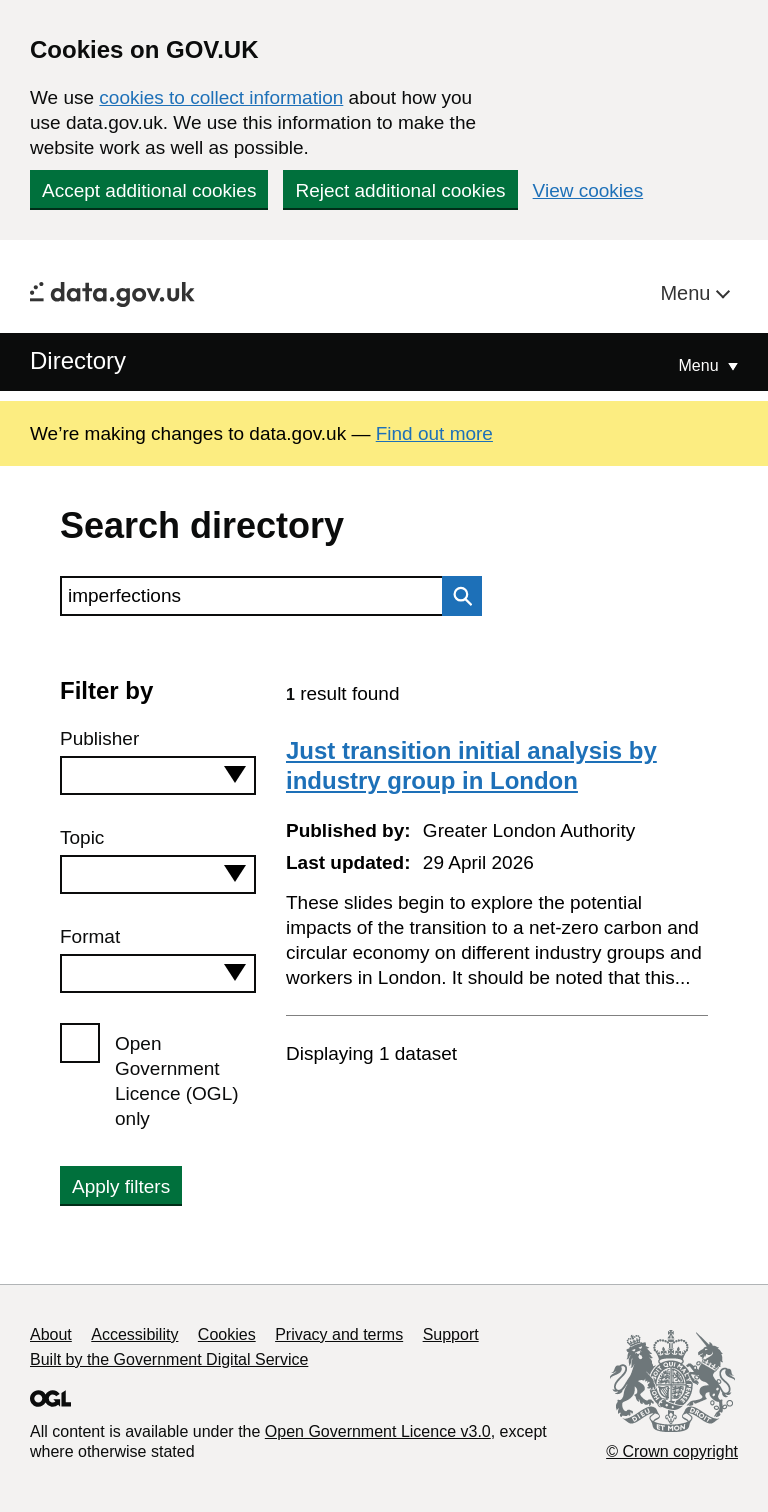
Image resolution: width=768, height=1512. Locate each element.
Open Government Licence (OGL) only (177, 1081)
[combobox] (158, 775)
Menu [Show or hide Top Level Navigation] (701, 365)
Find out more (434, 433)
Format (90, 936)
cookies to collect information (221, 97)
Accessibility (134, 1334)
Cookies (227, 1334)
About (51, 1334)
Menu (688, 293)
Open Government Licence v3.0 (378, 1431)
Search (457, 596)
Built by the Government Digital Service (169, 1359)
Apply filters (121, 1186)
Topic (82, 837)
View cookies (588, 190)
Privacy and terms (339, 1334)
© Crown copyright (672, 1451)
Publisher (99, 738)
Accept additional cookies (149, 190)
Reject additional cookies (400, 190)
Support (451, 1334)
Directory (78, 360)
